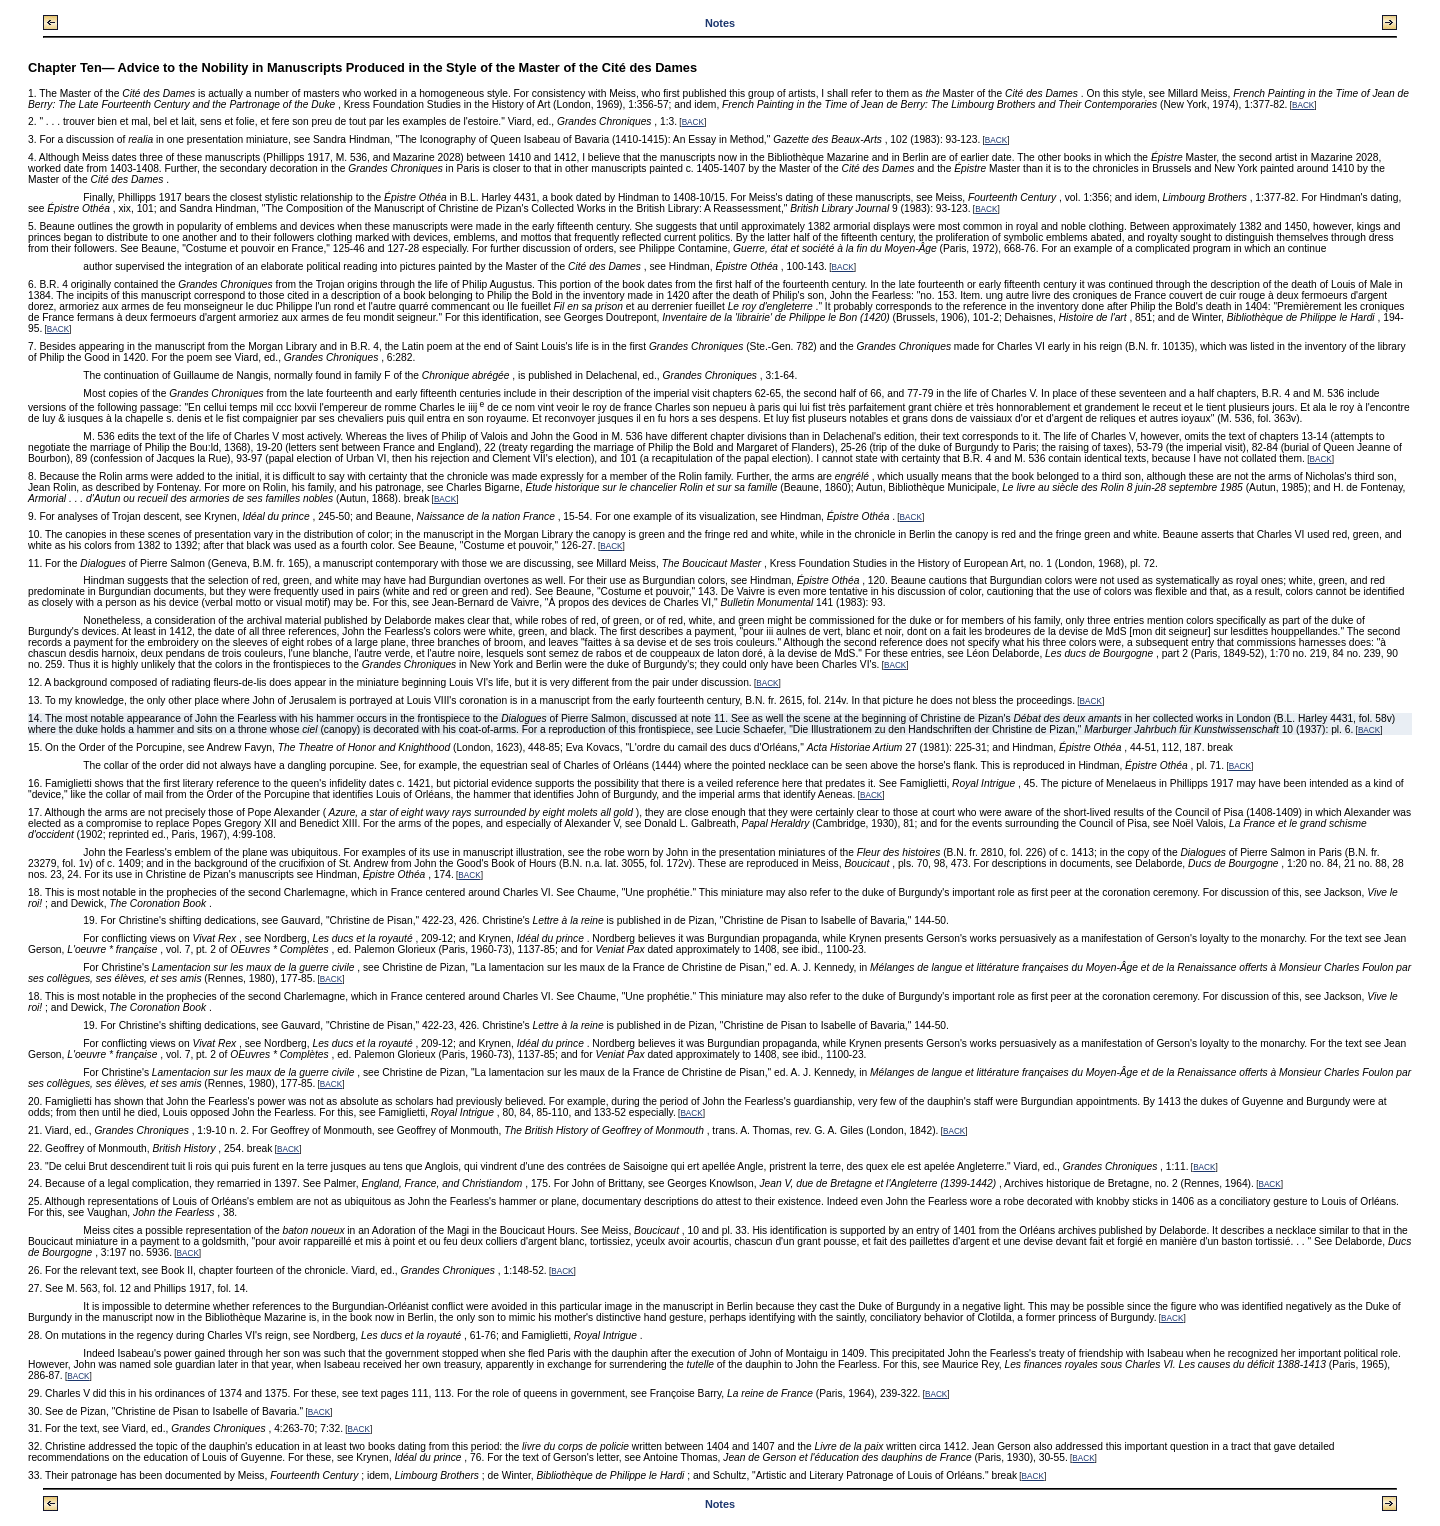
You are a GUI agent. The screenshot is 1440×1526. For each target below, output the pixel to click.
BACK (1303, 105)
